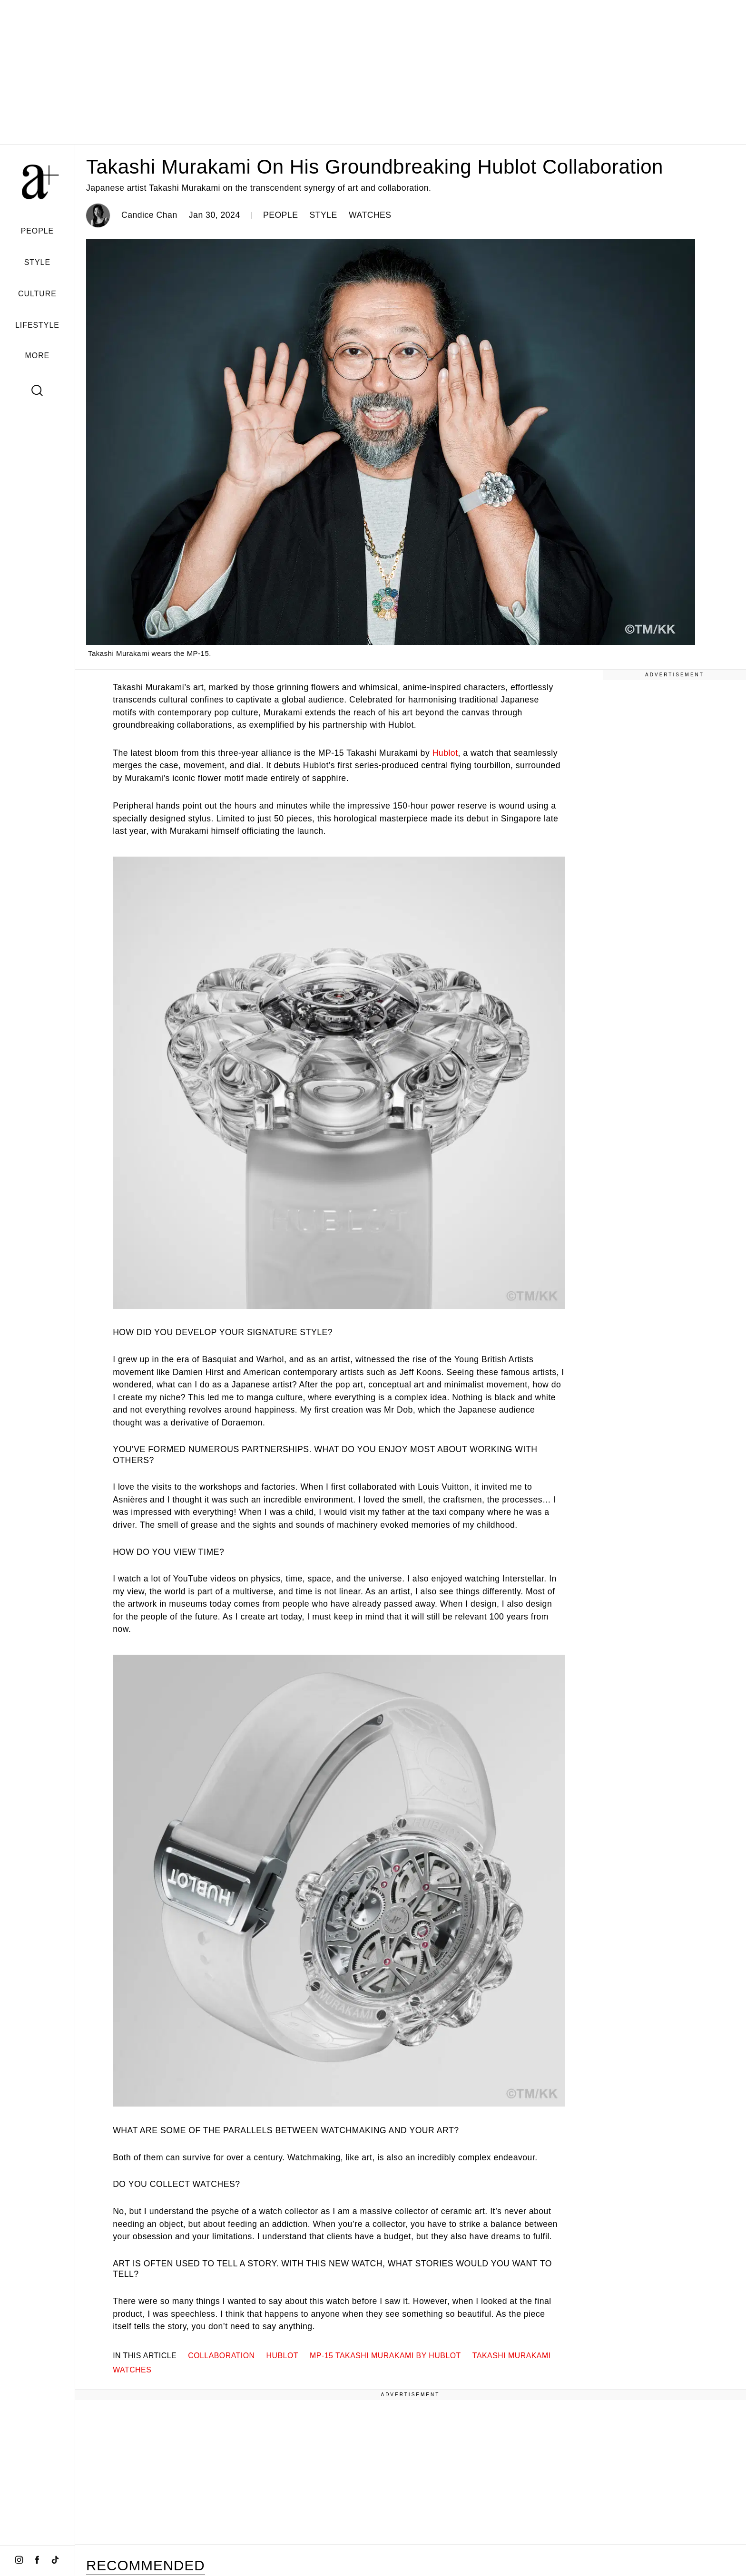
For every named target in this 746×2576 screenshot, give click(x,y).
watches (132, 2370)
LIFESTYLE (37, 325)
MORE (37, 356)
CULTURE (37, 294)
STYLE (37, 262)
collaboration (221, 2356)
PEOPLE (37, 231)
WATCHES (370, 215)
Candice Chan (149, 215)
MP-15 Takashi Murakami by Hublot (385, 2356)
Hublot (445, 753)
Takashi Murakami (511, 2356)
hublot (282, 2356)
